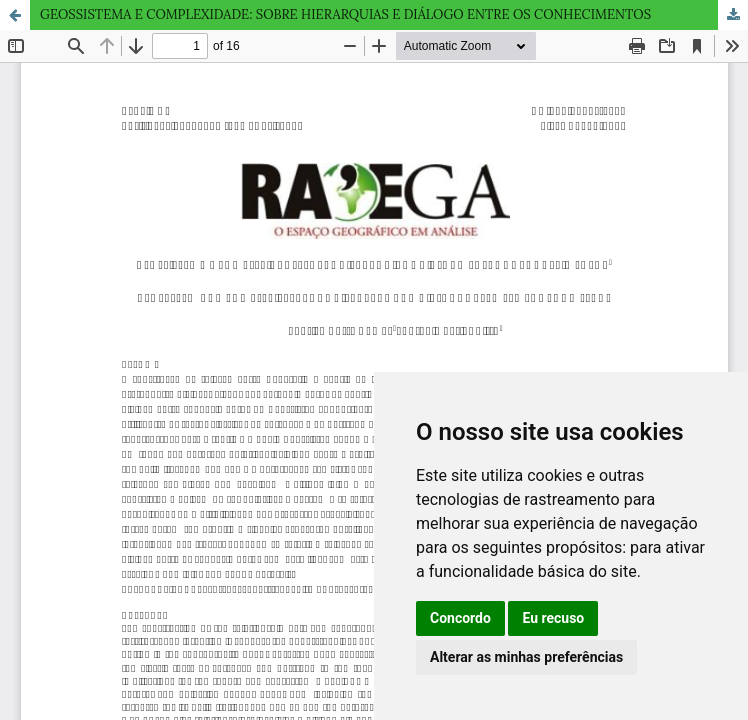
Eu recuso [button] (553, 618)
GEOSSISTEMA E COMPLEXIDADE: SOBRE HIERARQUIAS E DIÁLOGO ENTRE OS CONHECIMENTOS (345, 14)
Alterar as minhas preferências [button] (526, 657)
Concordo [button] (460, 618)
